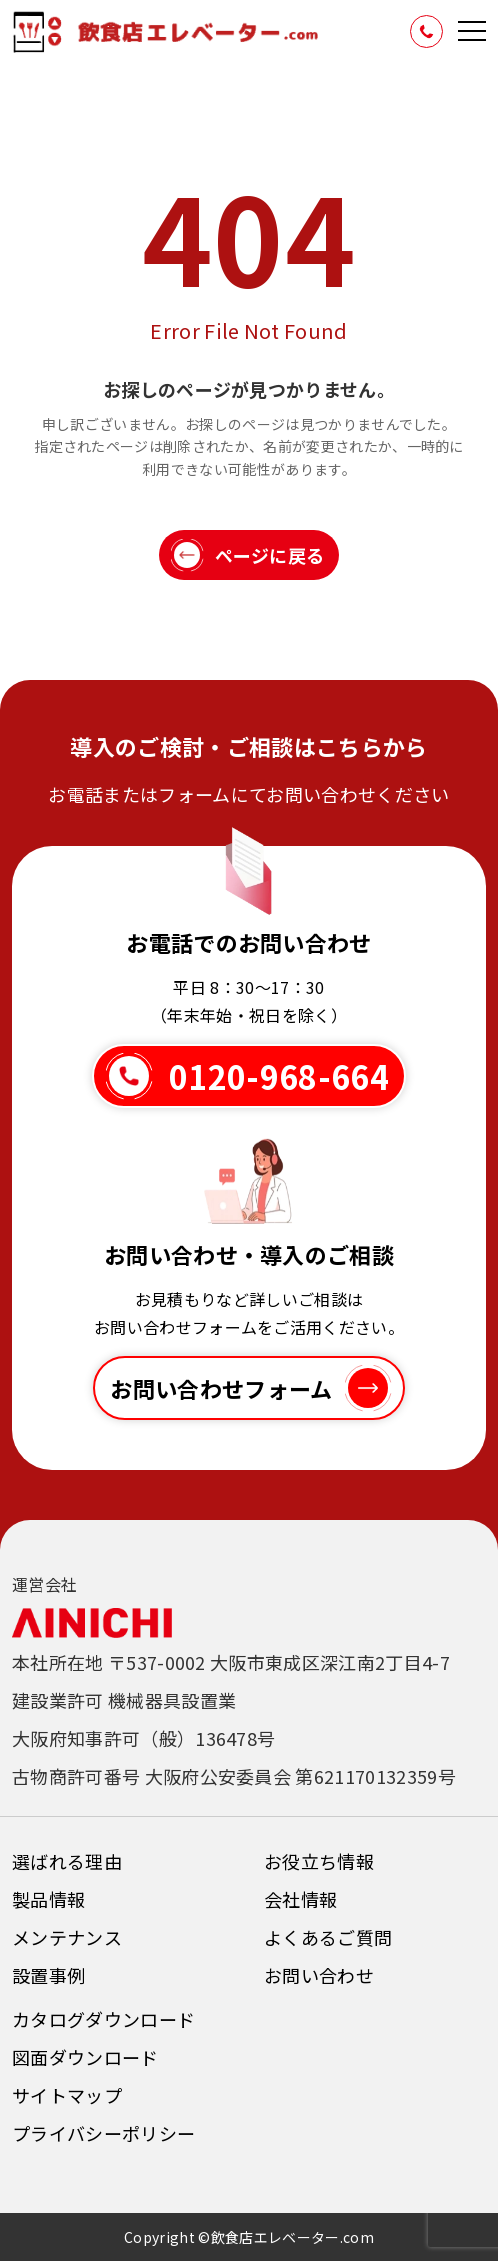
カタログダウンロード (103, 2019)
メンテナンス (67, 1937)
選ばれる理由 (67, 1861)
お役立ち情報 (319, 1861)
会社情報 (300, 1899)
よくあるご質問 (328, 1937)
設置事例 (48, 1975)
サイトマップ (67, 2095)
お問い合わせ (319, 1975)
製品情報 (48, 1899)
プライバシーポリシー (103, 2133)
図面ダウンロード (85, 2057)
